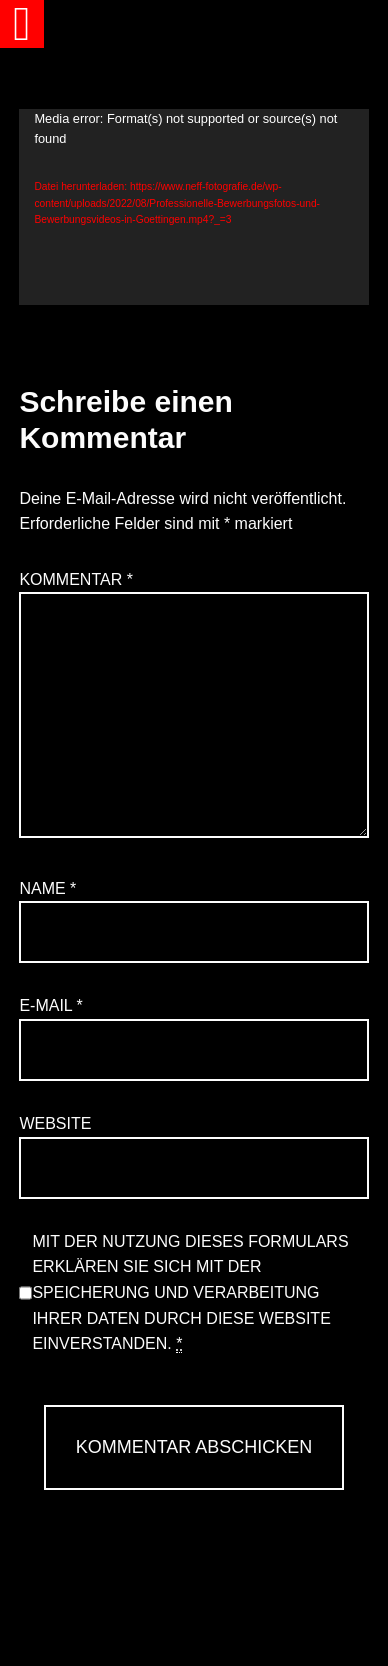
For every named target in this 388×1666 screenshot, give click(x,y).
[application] (193, 207)
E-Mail (50, 1005)
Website (55, 1123)
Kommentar (76, 579)
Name (47, 888)
